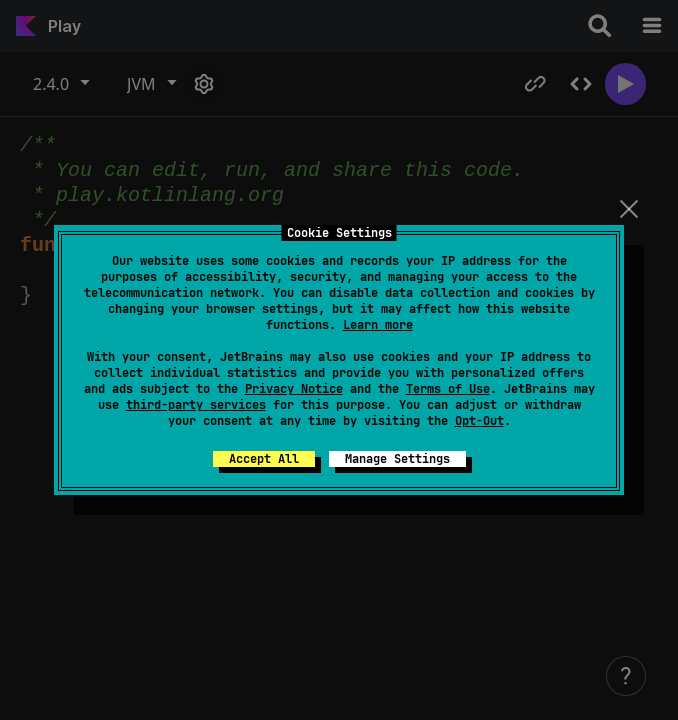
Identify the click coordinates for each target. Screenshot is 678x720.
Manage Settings (397, 459)
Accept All (264, 459)
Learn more (378, 325)
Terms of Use (448, 389)
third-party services (196, 405)
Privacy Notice (294, 389)
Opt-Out (479, 421)
